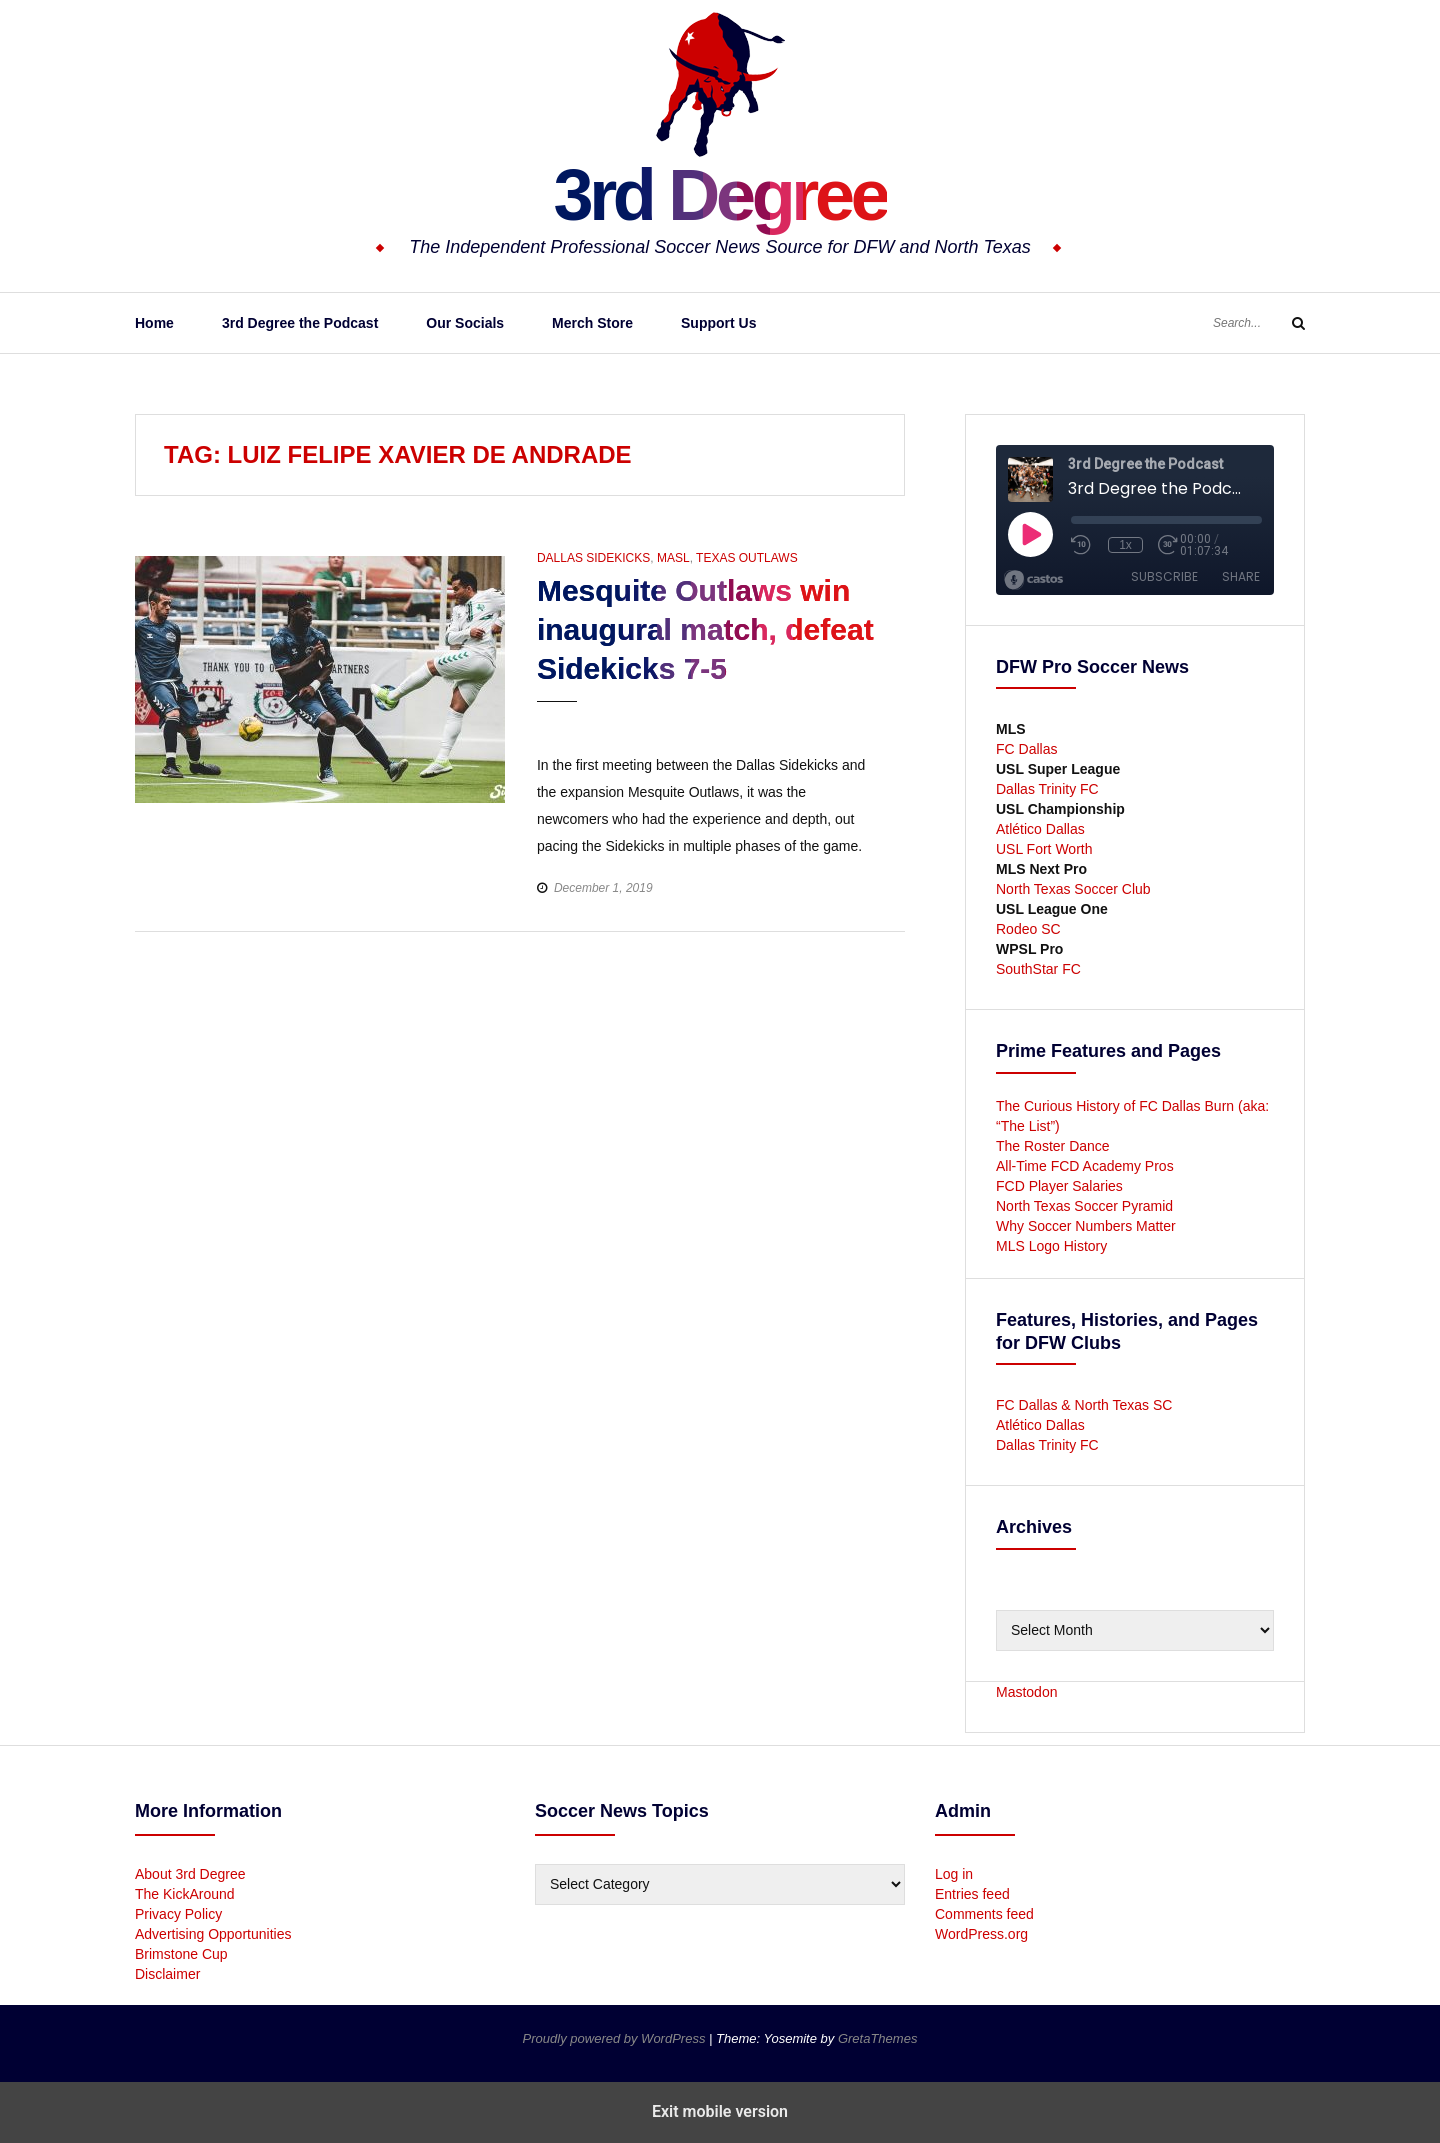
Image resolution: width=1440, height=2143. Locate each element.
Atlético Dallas (1040, 829)
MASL (673, 558)
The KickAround (185, 1894)
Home (154, 323)
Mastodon (1026, 1692)
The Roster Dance (1055, 1146)
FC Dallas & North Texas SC (1084, 1405)
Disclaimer (167, 1974)
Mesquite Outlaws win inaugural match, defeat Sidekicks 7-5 (705, 629)
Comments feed (984, 1914)
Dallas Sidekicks (593, 558)
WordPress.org (981, 1934)
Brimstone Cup (181, 1954)
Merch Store (592, 323)
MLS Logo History (1051, 1246)
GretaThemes (877, 2038)
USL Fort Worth (1044, 849)
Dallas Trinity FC (1047, 789)
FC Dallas (1026, 749)
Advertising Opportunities (213, 1934)
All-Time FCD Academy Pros (1085, 1166)
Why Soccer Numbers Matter (1086, 1226)
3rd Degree (719, 195)
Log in (954, 1874)
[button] (554, 720)
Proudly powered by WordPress (616, 2038)
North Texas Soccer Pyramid (1084, 1206)
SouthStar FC (1038, 969)
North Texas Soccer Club (1073, 889)
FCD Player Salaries (1059, 1186)
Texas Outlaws (747, 558)
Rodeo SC (1028, 929)
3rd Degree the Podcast (300, 323)
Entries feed (972, 1894)
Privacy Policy (178, 1914)
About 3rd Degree (190, 1874)
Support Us (718, 323)
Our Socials (465, 323)
